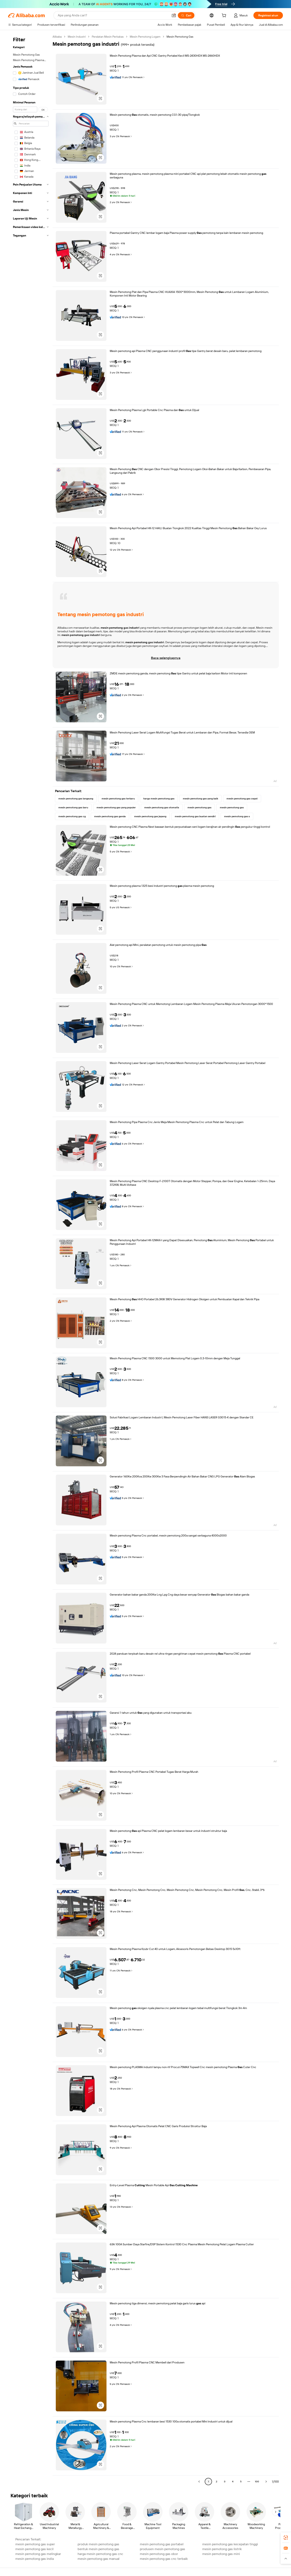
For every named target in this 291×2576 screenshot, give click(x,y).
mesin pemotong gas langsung (75, 798)
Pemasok (139, 77)
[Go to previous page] (199, 2481)
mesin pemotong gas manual (98, 2559)
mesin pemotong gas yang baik (200, 798)
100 (257, 2481)
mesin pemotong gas (199, 807)
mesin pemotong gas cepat (242, 798)
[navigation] (31, 1260)
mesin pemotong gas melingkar (38, 2554)
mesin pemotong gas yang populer (116, 807)
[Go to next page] (266, 2481)
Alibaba (57, 36)
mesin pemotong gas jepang (150, 816)
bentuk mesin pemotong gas (98, 2549)
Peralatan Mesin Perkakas (108, 36)
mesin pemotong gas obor (159, 2554)
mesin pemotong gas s (237, 816)
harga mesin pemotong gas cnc (100, 2554)
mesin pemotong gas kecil (34, 2549)
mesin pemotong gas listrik (222, 2549)
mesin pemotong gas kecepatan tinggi (230, 2544)
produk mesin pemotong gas (98, 2544)
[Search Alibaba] (113, 15)
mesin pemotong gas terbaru (118, 798)
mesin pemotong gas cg (72, 816)
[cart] (225, 16)
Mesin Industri (77, 36)
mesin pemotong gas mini (221, 2554)
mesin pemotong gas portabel (161, 2544)
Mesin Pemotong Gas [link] (180, 36)
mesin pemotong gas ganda (110, 816)
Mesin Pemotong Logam (145, 36)
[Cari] (186, 15)
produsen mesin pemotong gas (162, 2549)
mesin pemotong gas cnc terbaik (164, 2559)
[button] (173, 15)
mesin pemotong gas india (34, 2559)
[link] (285, 2537)
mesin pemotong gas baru (73, 807)
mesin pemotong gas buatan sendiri (195, 816)
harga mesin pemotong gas (158, 798)
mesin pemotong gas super (35, 2544)
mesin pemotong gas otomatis (161, 807)
